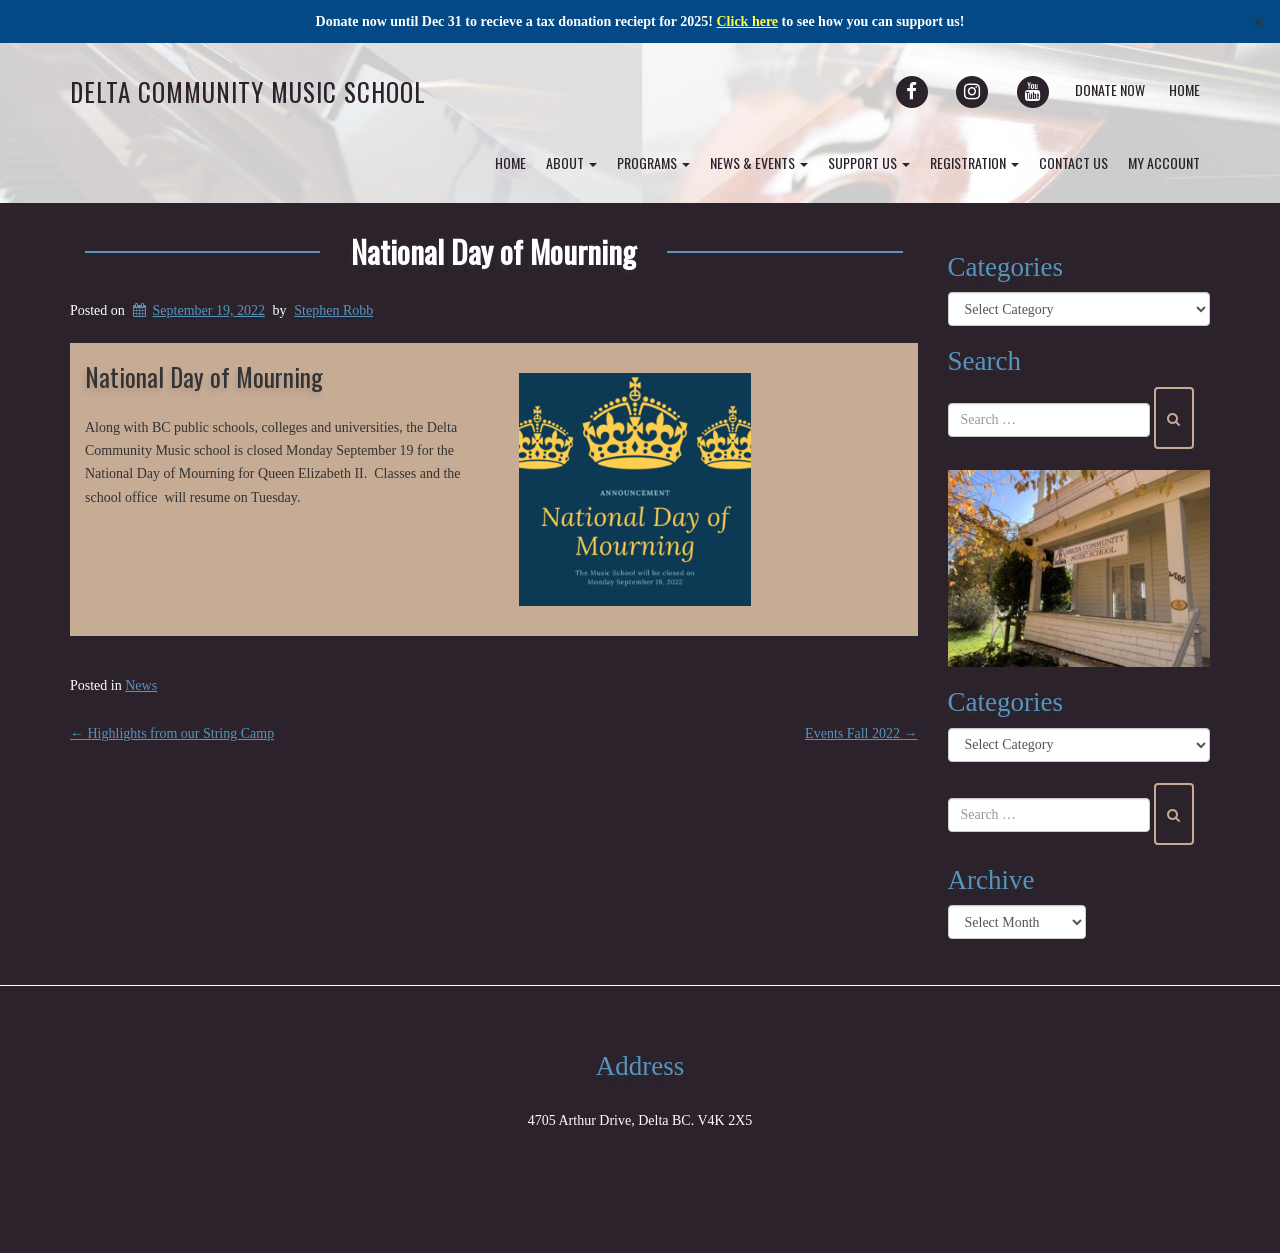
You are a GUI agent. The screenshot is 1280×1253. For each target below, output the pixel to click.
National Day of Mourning (493, 251)
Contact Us (1073, 162)
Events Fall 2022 (861, 733)
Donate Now (1110, 89)
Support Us (869, 162)
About (571, 162)
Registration (974, 162)
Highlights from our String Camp (172, 733)
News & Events (759, 162)
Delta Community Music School (248, 91)
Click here (748, 21)
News (141, 685)
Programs (653, 162)
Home (1184, 89)
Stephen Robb (333, 310)
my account (1164, 162)
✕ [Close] (1258, 21)
